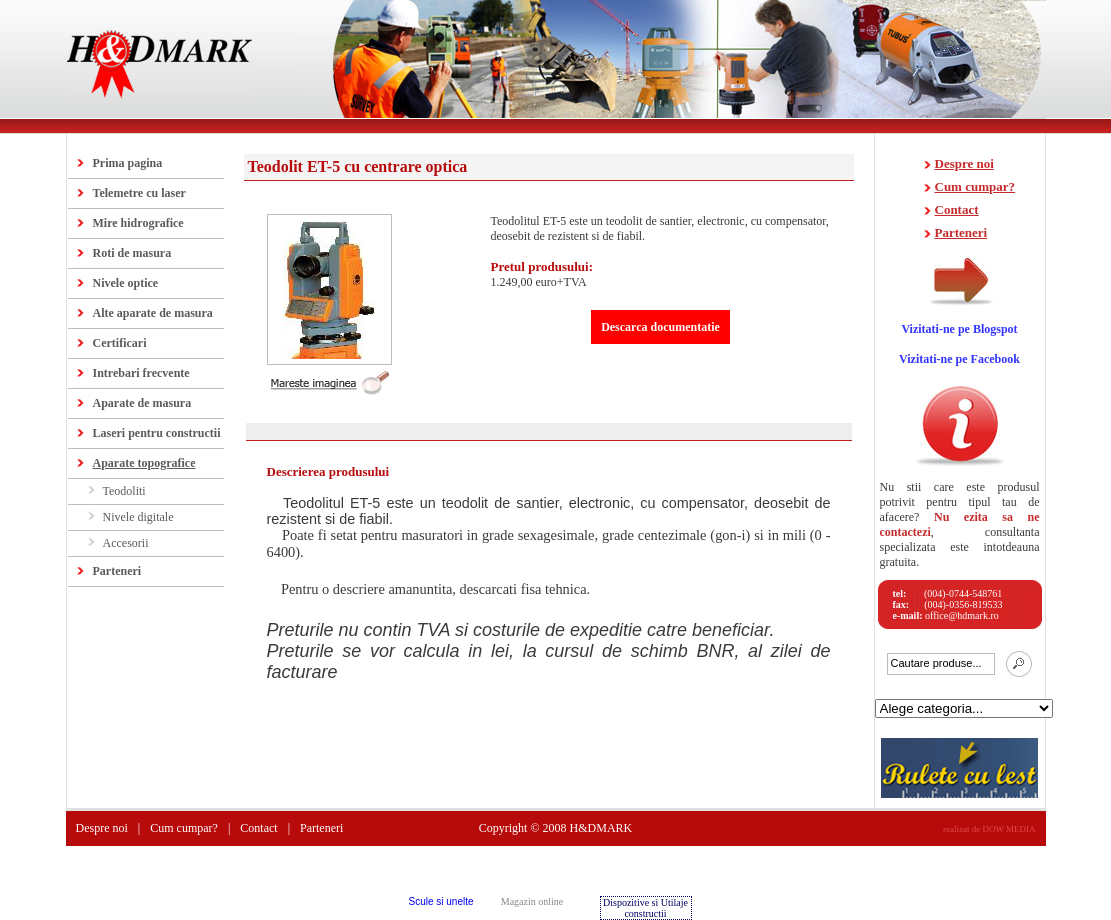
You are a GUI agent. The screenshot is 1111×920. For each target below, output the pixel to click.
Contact (957, 209)
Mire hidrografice (138, 223)
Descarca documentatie (660, 327)
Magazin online (532, 901)
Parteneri (117, 571)
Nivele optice (126, 283)
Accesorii (126, 543)
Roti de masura (132, 253)
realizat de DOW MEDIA (989, 829)
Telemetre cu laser (139, 193)
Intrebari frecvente (141, 373)
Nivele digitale (138, 517)
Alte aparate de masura (153, 313)
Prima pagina (128, 163)
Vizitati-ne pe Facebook (959, 359)
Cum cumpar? (975, 186)
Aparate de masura (142, 403)
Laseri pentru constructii (157, 433)
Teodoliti (124, 491)
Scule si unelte (440, 901)
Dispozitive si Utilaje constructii (645, 908)
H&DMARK (601, 828)
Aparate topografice (144, 463)
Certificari (120, 343)
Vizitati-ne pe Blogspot (959, 329)
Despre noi (964, 163)
